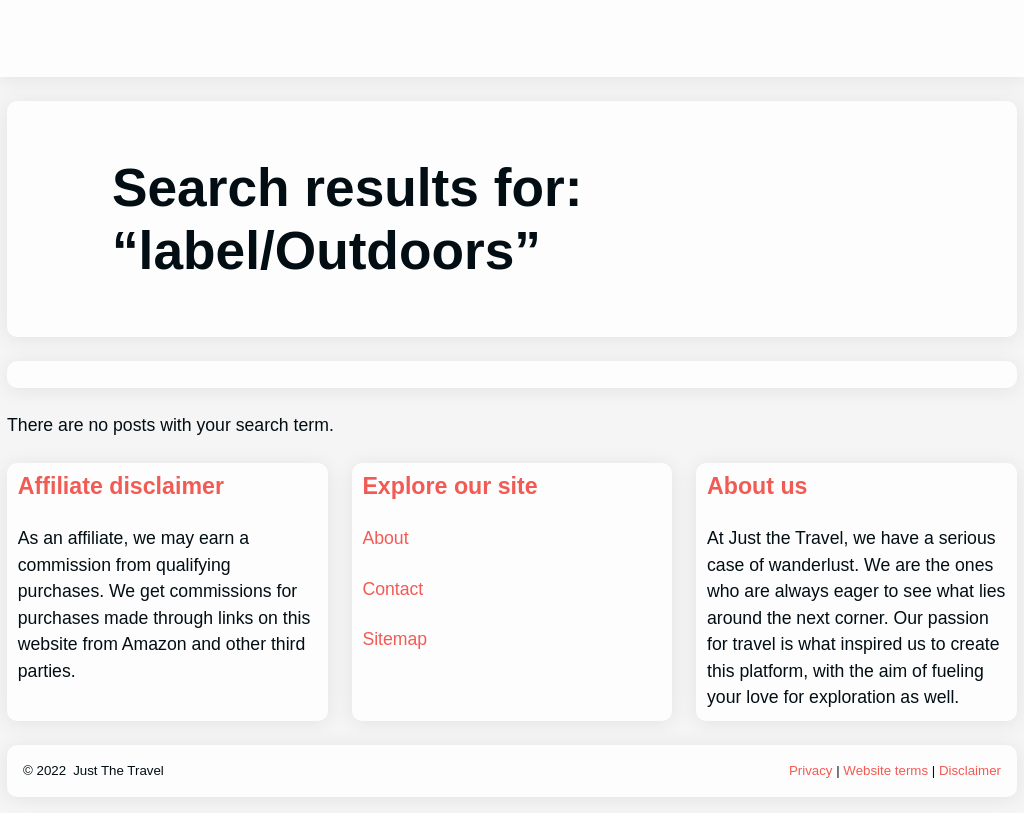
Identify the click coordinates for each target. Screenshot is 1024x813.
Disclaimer (970, 770)
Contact (392, 589)
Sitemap (394, 639)
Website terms (885, 770)
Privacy (811, 770)
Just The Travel (118, 770)
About (385, 538)
